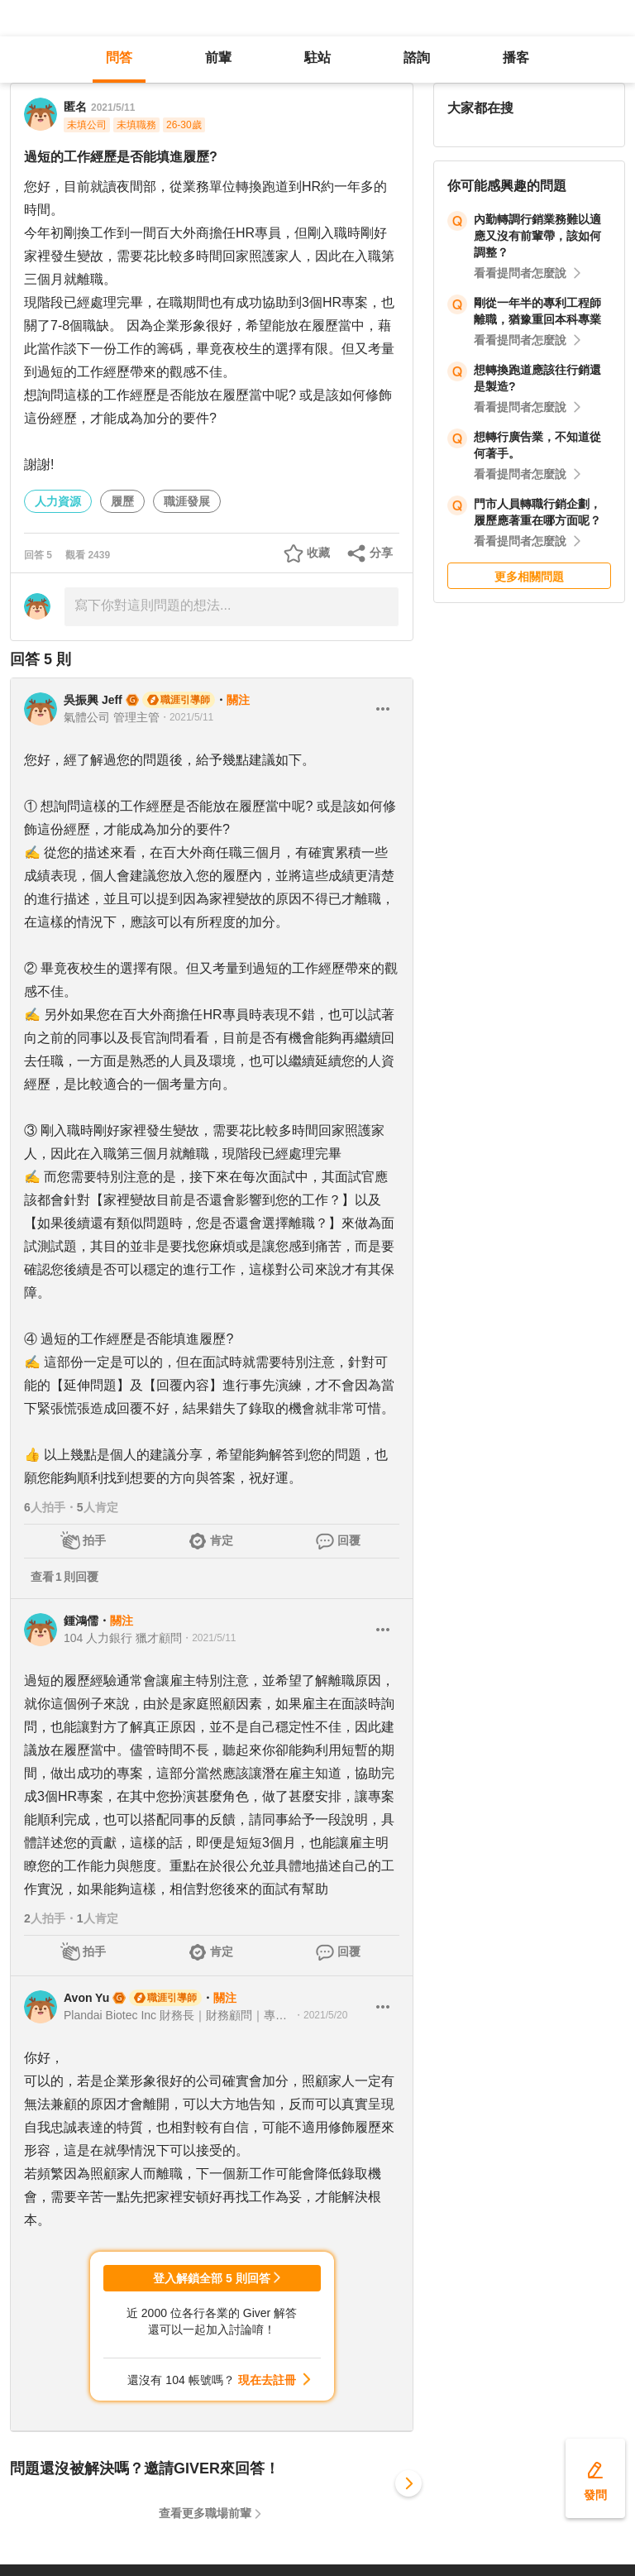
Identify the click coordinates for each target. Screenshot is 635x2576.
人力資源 (58, 501)
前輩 (218, 57)
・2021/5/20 (320, 2015)
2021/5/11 (113, 107)
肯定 (221, 1540)
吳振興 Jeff (93, 699)
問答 (119, 57)
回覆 (348, 1540)
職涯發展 (187, 501)
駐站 (317, 57)
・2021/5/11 (186, 717)
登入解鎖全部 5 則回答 (211, 2278)
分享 (381, 552)
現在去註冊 (267, 2380)
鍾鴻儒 (81, 1620)
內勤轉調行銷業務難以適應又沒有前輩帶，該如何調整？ (537, 236)
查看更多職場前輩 (205, 2513)
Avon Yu (86, 1997)
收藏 (318, 552)
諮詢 (416, 57)
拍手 (94, 1540)
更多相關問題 (529, 576)
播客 (516, 57)
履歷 (122, 501)
